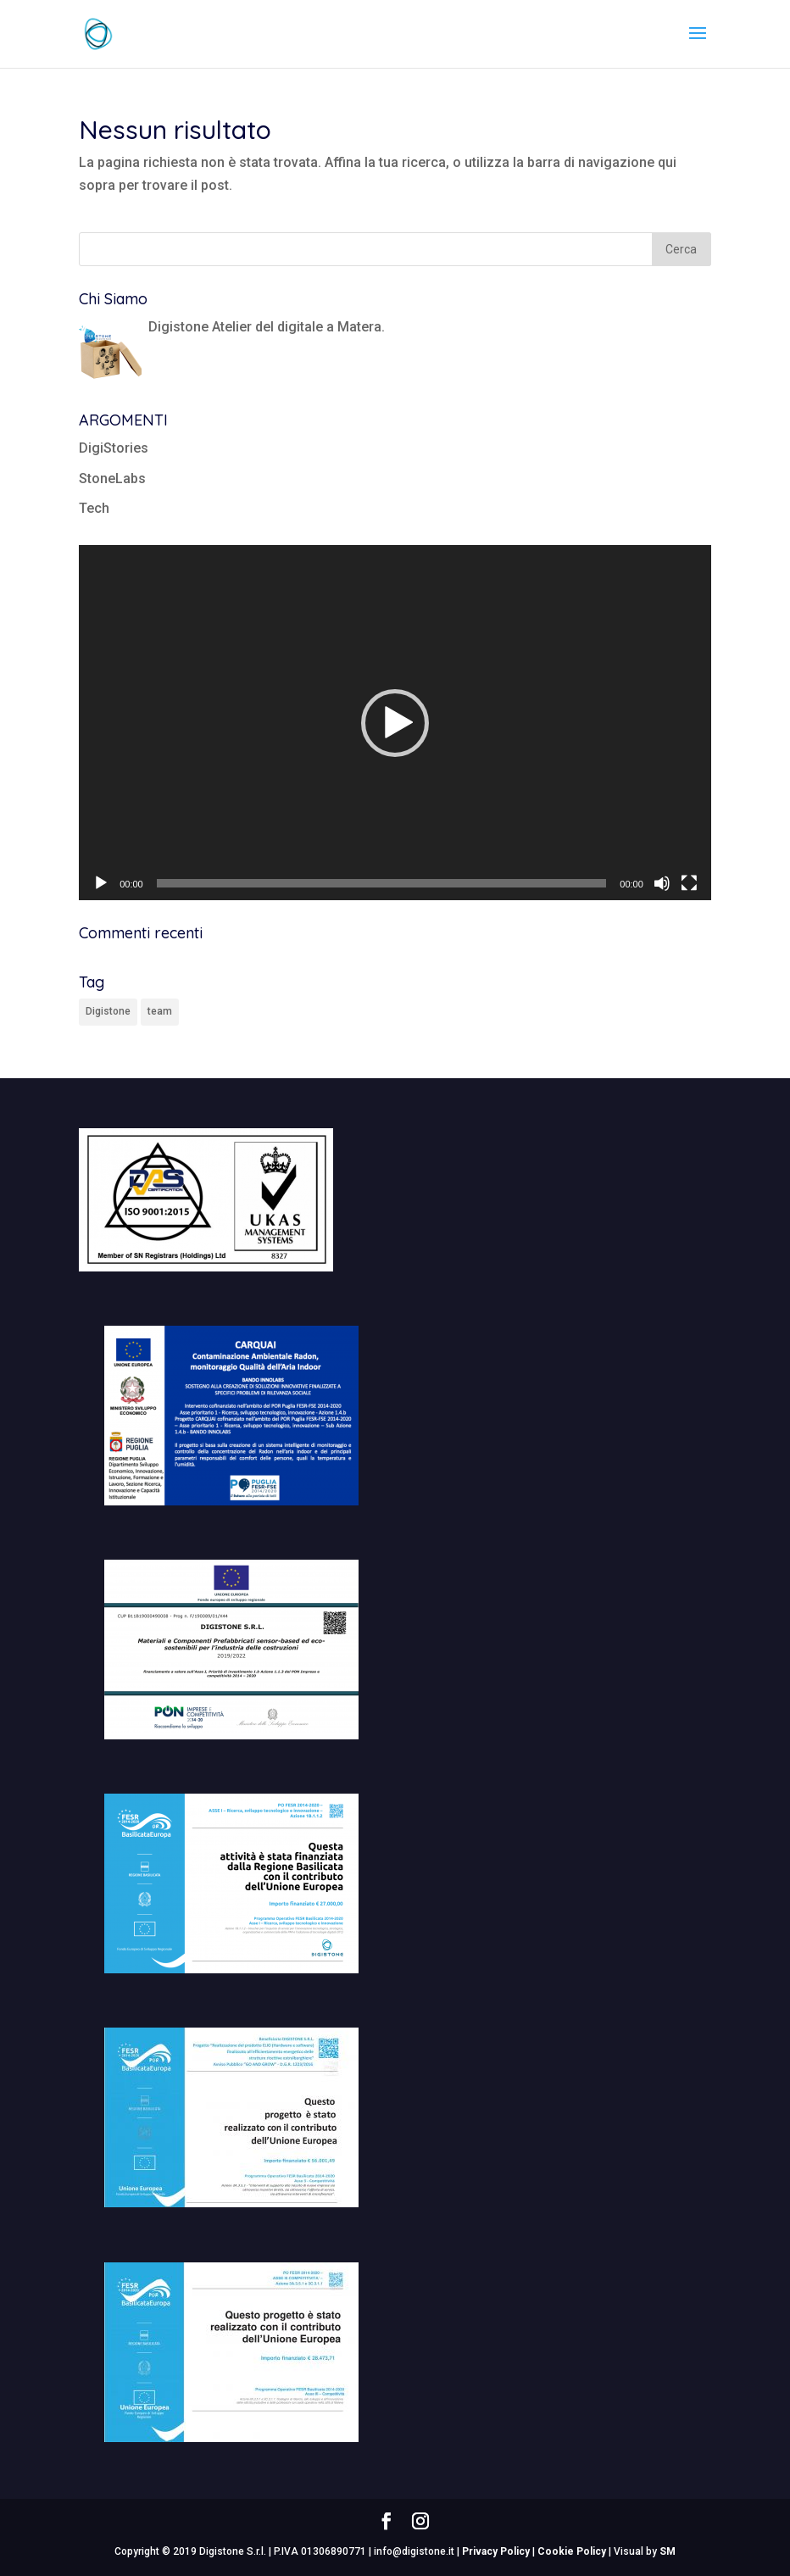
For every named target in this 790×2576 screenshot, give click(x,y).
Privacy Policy (496, 2551)
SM (667, 2551)
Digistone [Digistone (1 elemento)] (108, 1011)
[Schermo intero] (689, 883)
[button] (395, 723)
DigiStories (113, 448)
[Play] (100, 883)
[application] (395, 722)
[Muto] (662, 883)
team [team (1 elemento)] (159, 1011)
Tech (94, 508)
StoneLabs (112, 478)
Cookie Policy (571, 2551)
